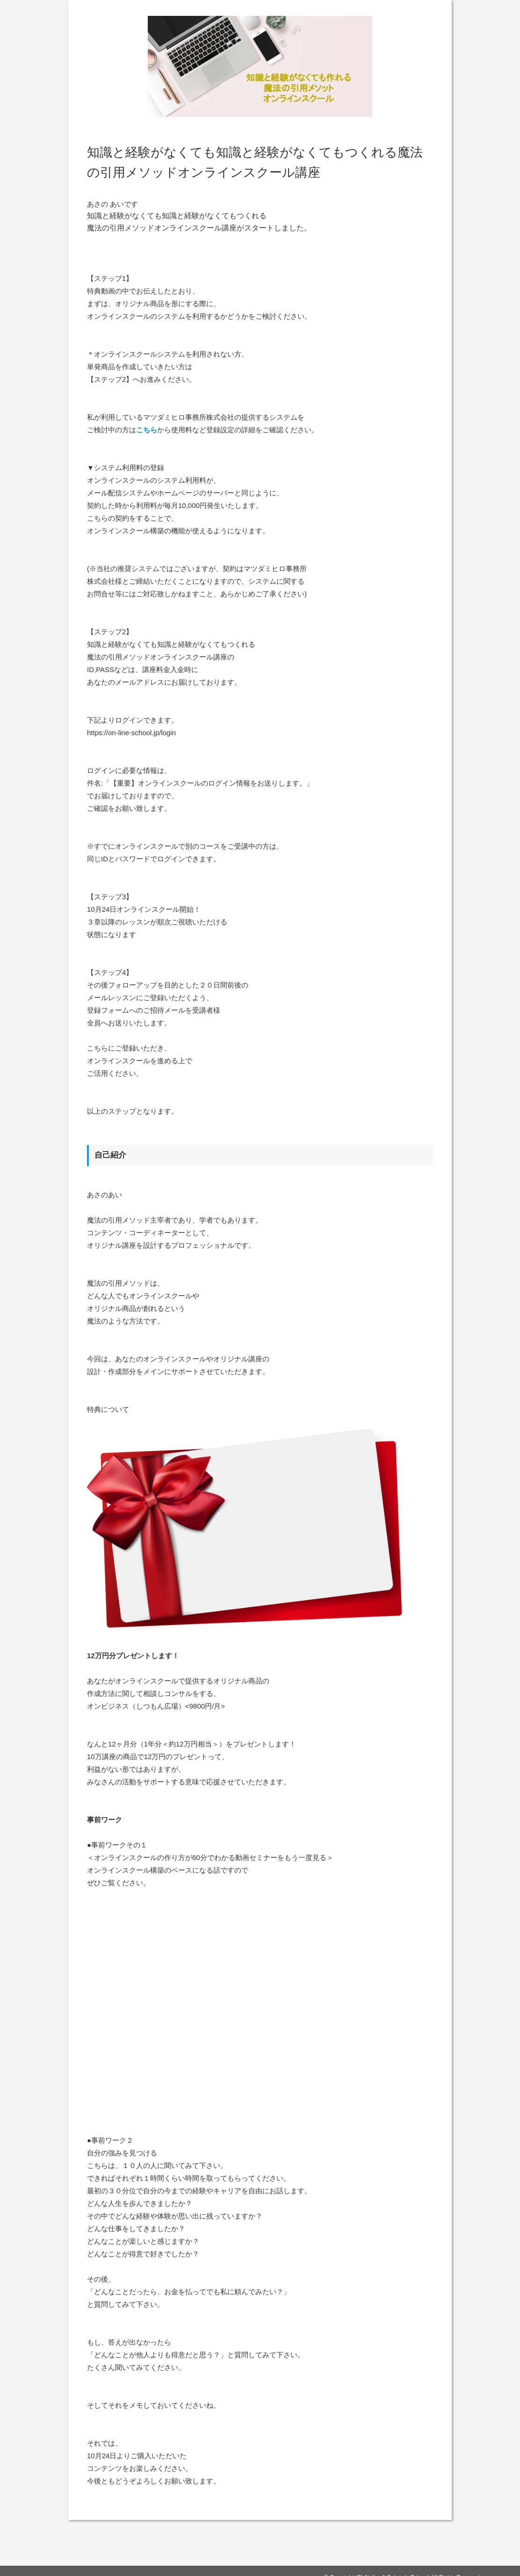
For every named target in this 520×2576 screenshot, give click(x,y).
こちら (146, 430)
